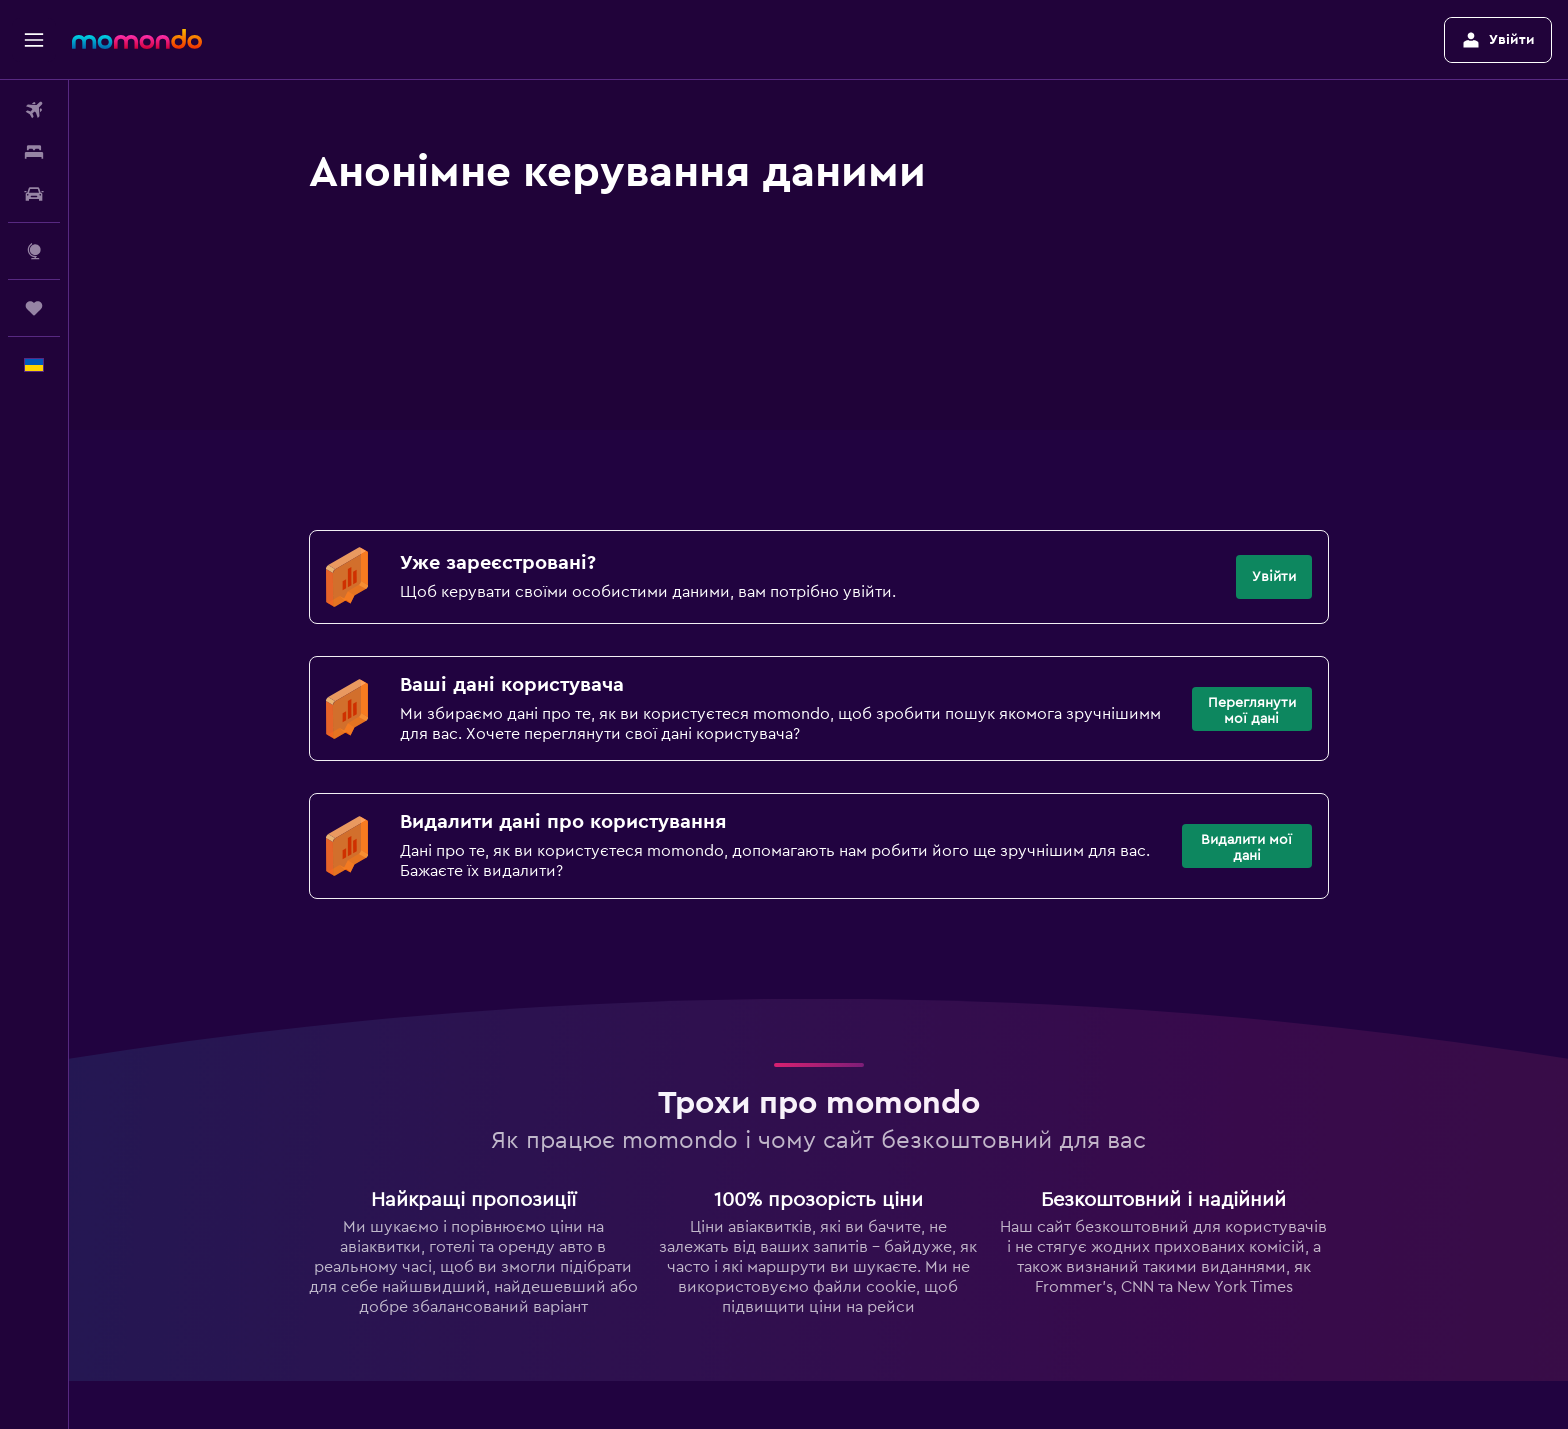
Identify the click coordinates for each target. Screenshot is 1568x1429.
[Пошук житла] (34, 152)
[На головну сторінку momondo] (137, 39)
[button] (34, 40)
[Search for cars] (34, 194)
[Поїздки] (34, 308)
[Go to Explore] (34, 251)
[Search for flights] (34, 110)
